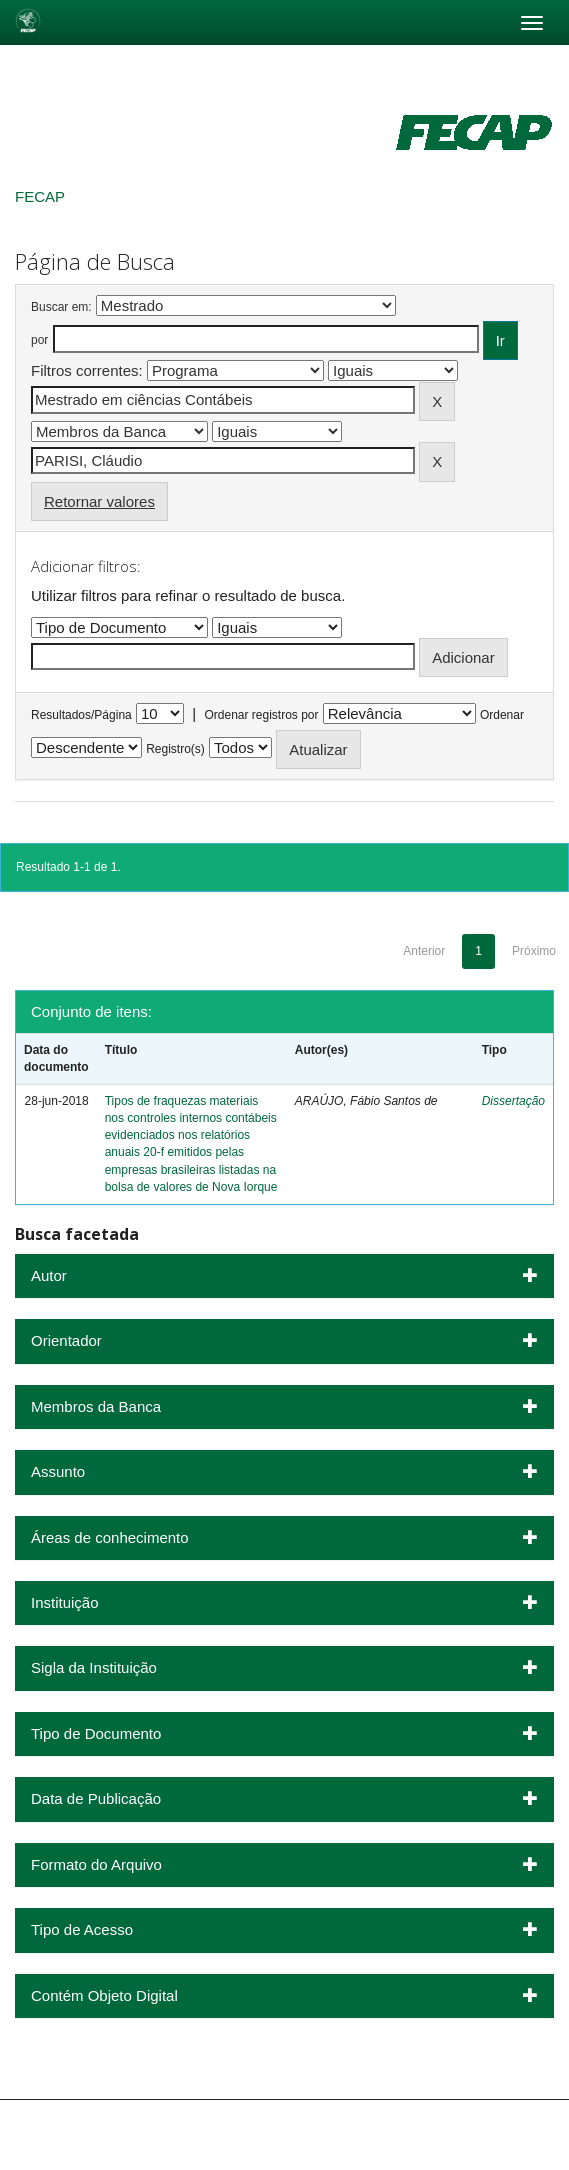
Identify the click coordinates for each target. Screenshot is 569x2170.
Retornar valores (99, 501)
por (39, 340)
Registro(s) (175, 749)
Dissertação (513, 1101)
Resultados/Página (81, 715)
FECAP (40, 196)
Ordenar (502, 715)
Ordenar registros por (261, 715)
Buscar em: (61, 307)
